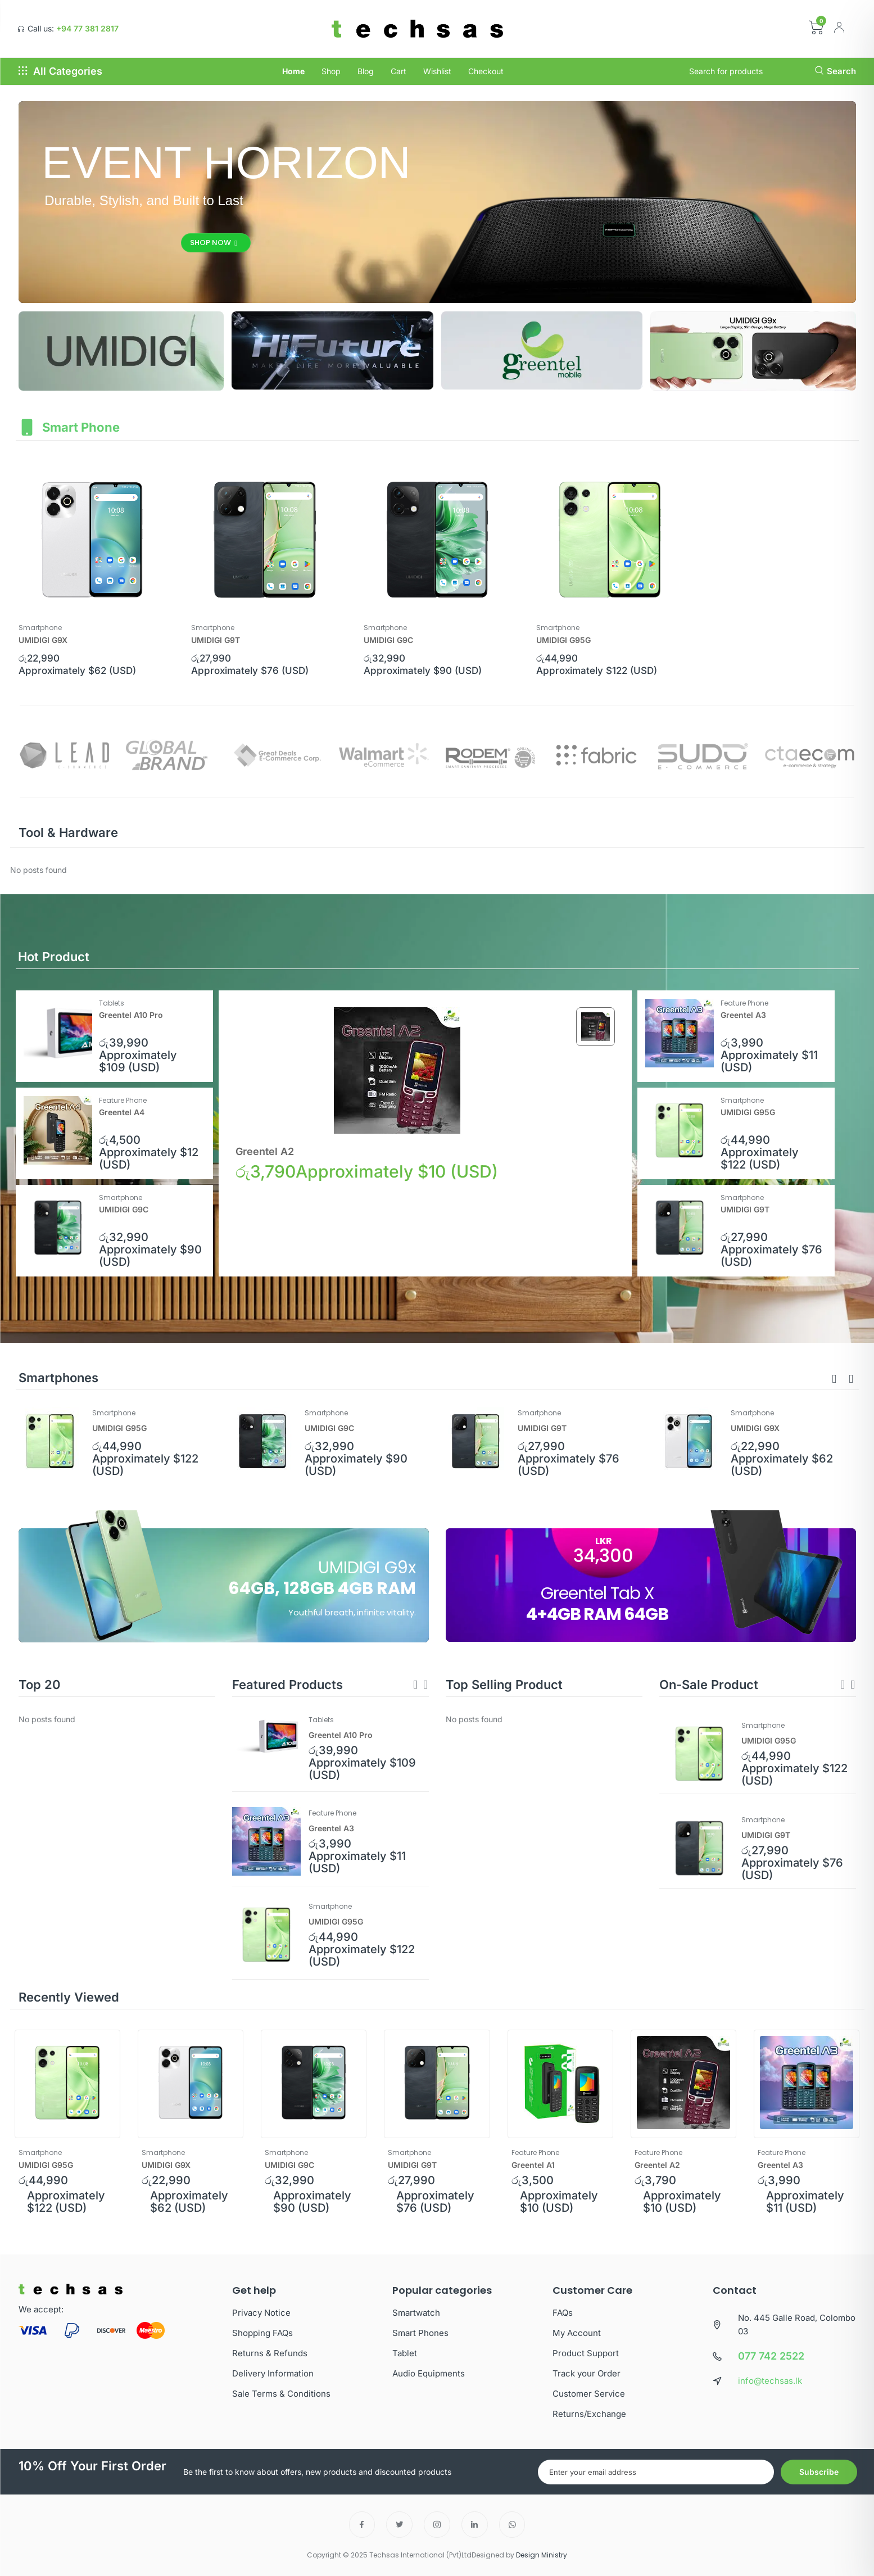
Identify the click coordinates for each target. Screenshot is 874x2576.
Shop (331, 71)
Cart (398, 71)
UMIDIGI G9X (43, 640)
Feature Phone (745, 1003)
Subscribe (819, 2472)
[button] (834, 1379)
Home (293, 71)
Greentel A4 (122, 1112)
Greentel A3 (744, 1015)
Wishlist (437, 71)
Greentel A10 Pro (131, 1015)
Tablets (112, 1003)
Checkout (486, 71)
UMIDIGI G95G (563, 640)
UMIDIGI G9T (215, 640)
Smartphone (40, 627)
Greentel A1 (533, 2165)
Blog (365, 71)
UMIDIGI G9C (388, 640)
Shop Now (215, 242)
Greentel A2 (265, 1151)
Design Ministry (541, 2555)
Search (835, 71)
